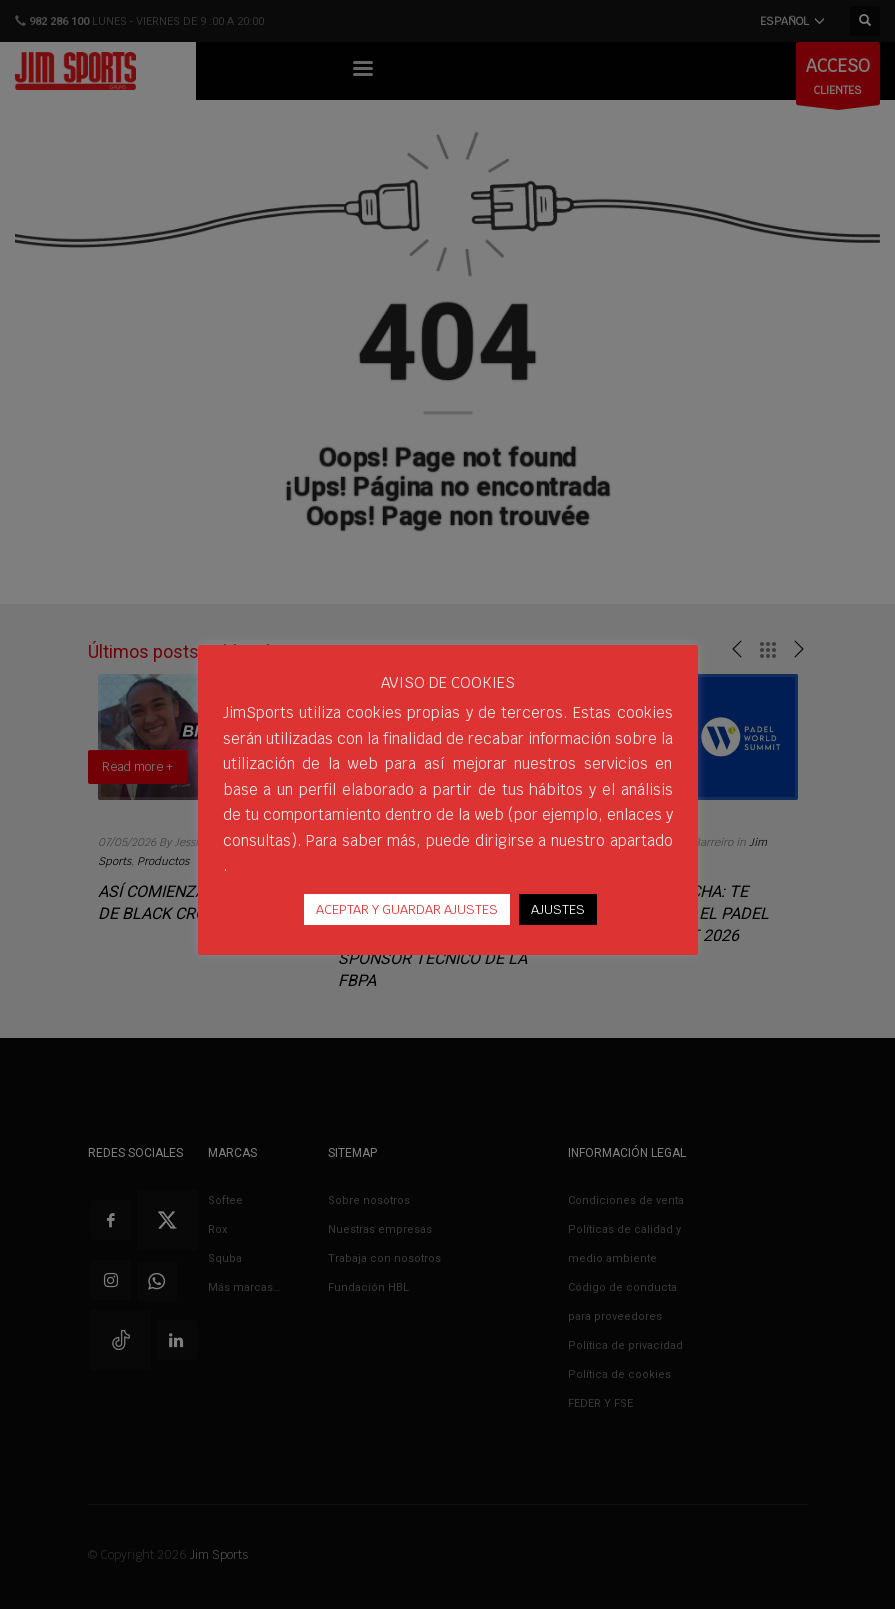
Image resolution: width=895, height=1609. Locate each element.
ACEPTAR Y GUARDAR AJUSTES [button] (407, 909)
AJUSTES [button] (558, 909)
